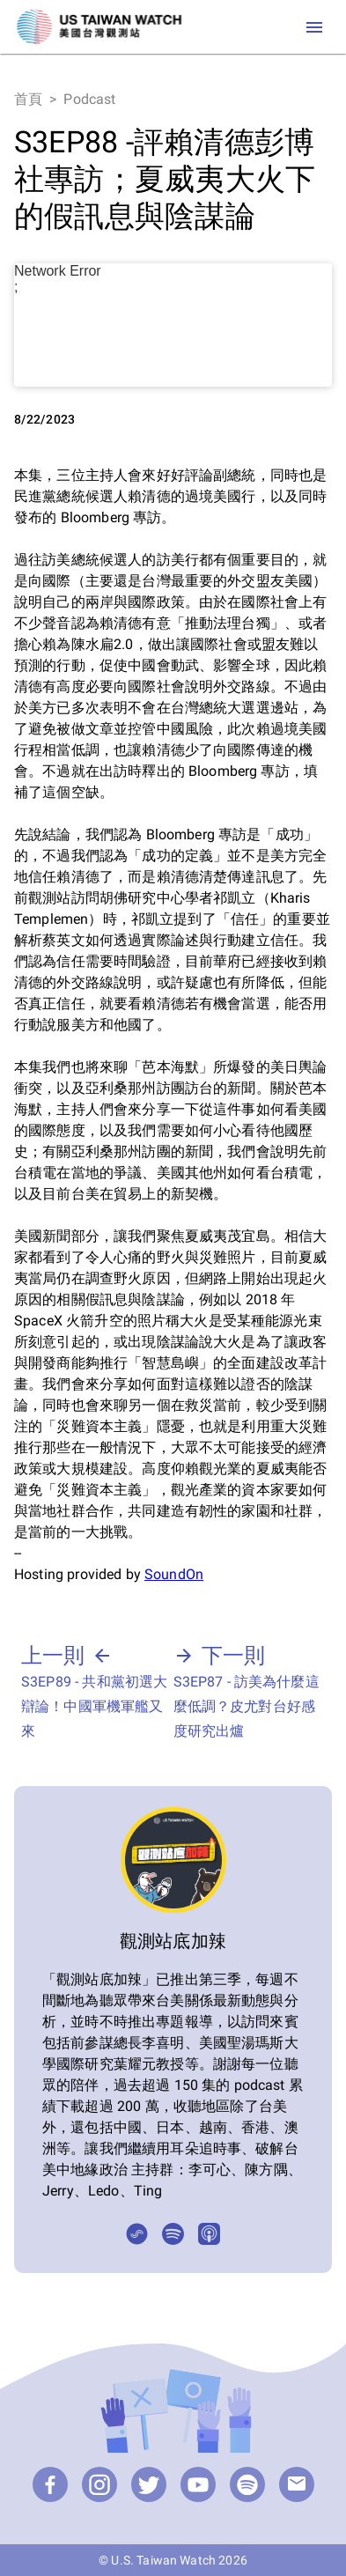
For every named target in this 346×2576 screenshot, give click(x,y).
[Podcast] (247, 2484)
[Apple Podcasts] (209, 2234)
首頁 (28, 99)
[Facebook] (50, 2484)
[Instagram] (99, 2484)
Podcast (89, 99)
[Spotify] (173, 2234)
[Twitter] (148, 2484)
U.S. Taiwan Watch (163, 2560)
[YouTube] (198, 2484)
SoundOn (173, 1574)
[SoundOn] (137, 2234)
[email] (296, 2484)
